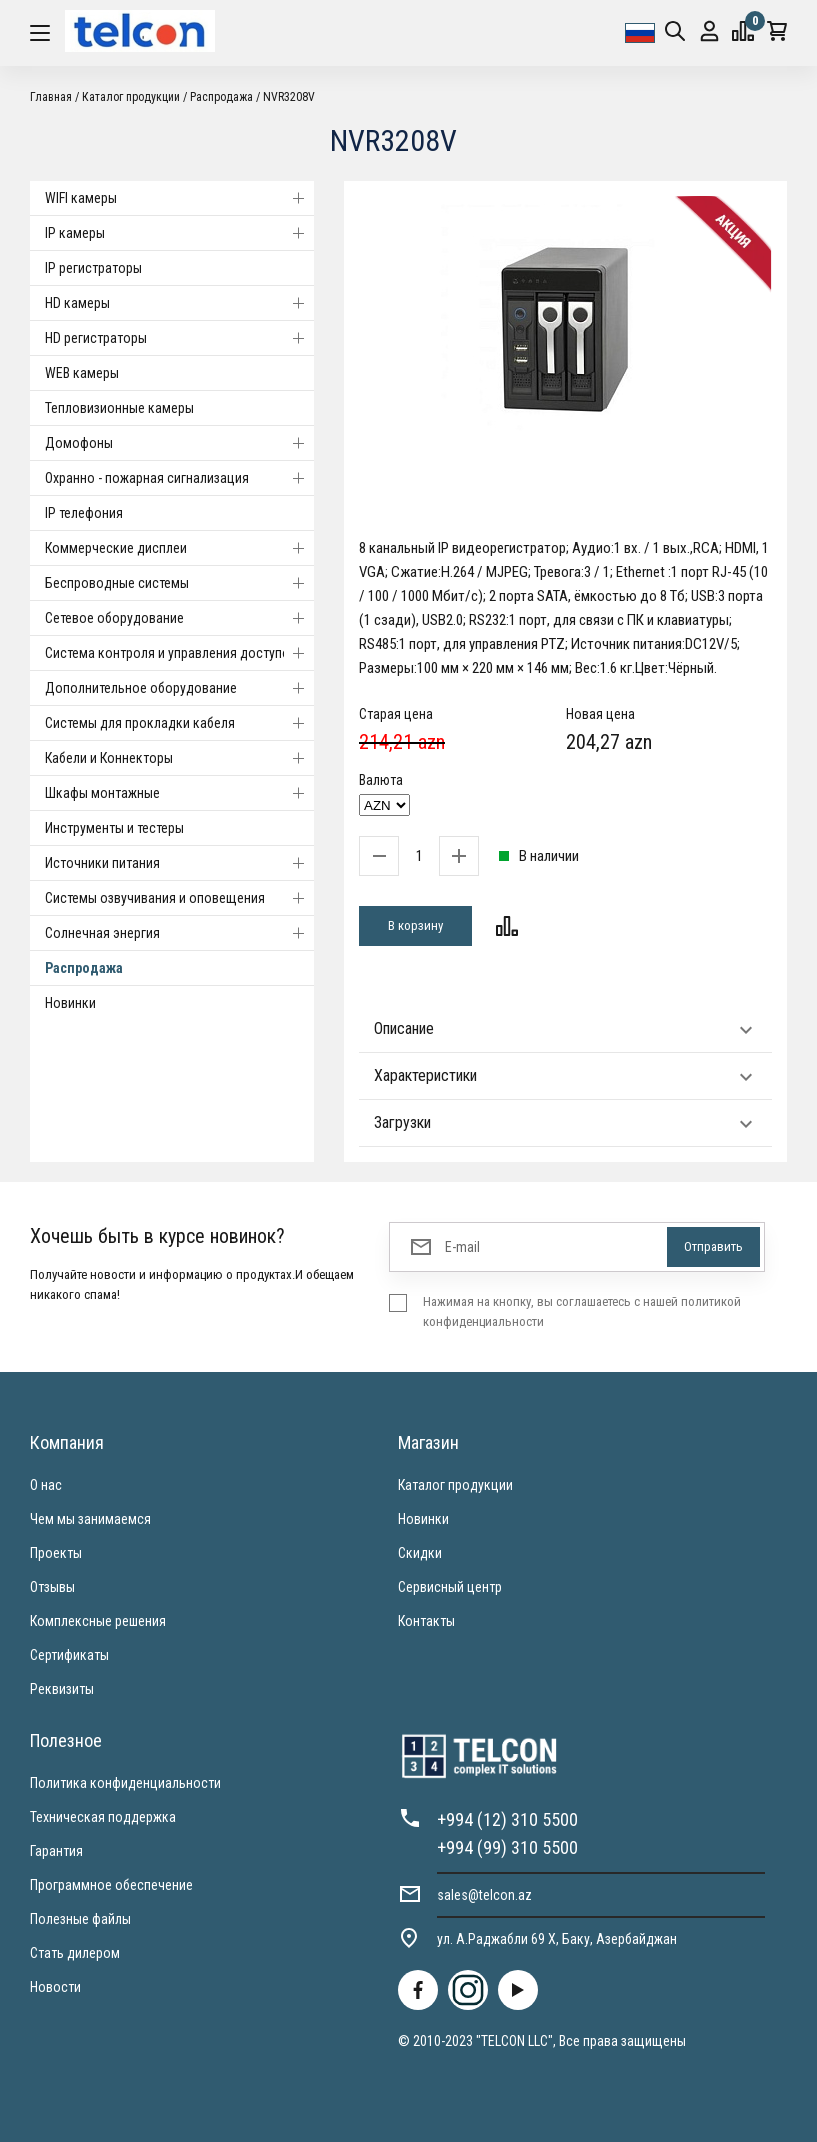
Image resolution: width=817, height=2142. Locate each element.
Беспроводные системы (179, 583)
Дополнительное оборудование (179, 688)
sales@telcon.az (484, 1895)
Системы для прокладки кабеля (179, 723)
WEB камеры (82, 373)
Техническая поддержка (103, 1817)
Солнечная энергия (179, 933)
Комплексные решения (98, 1621)
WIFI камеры (179, 198)
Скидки (420, 1553)
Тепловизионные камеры (119, 408)
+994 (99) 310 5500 (507, 1847)
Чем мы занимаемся (90, 1519)
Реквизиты (62, 1689)
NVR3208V (289, 97)
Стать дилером (75, 1953)
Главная (51, 97)
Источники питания (179, 863)
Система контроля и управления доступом (179, 653)
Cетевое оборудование (179, 618)
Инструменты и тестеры (114, 828)
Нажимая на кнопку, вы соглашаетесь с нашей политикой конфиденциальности (582, 1311)
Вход (709, 31)
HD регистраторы (179, 338)
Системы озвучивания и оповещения (179, 898)
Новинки (70, 1003)
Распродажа (221, 97)
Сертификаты (69, 1655)
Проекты (56, 1553)
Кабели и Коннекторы (179, 758)
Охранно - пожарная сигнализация (179, 478)
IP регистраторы (93, 268)
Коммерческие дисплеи (179, 548)
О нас (46, 1485)
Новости (55, 1987)
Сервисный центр (450, 1587)
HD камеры (179, 303)
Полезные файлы (80, 1919)
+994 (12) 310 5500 (507, 1819)
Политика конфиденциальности (125, 1783)
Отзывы (52, 1587)
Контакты (426, 1621)
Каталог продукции (131, 97)
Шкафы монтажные (179, 793)
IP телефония (84, 513)
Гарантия (56, 1851)
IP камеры (179, 233)
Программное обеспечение (111, 1885)
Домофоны (179, 443)
